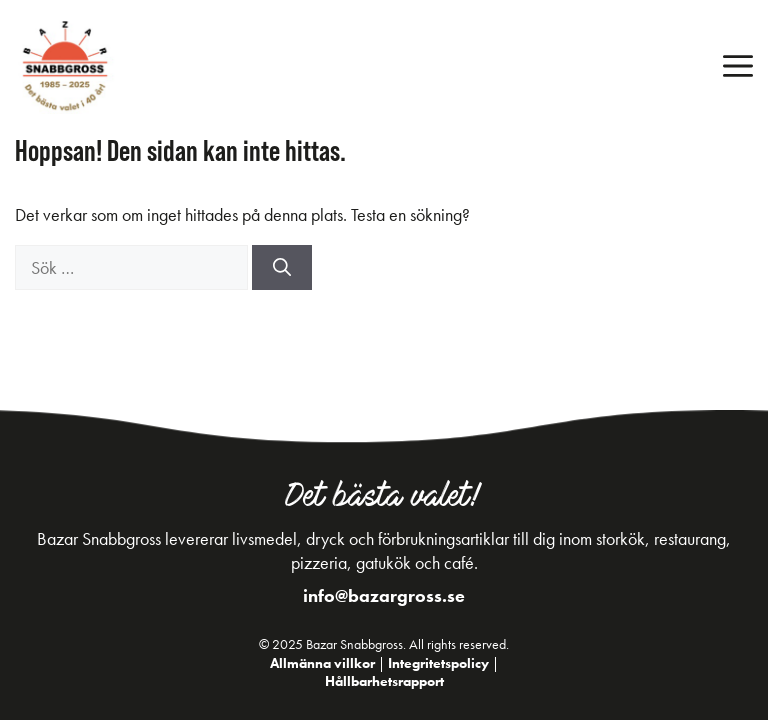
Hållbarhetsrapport (384, 681)
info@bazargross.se (384, 595)
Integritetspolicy (438, 663)
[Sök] (282, 267)
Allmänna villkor (322, 663)
